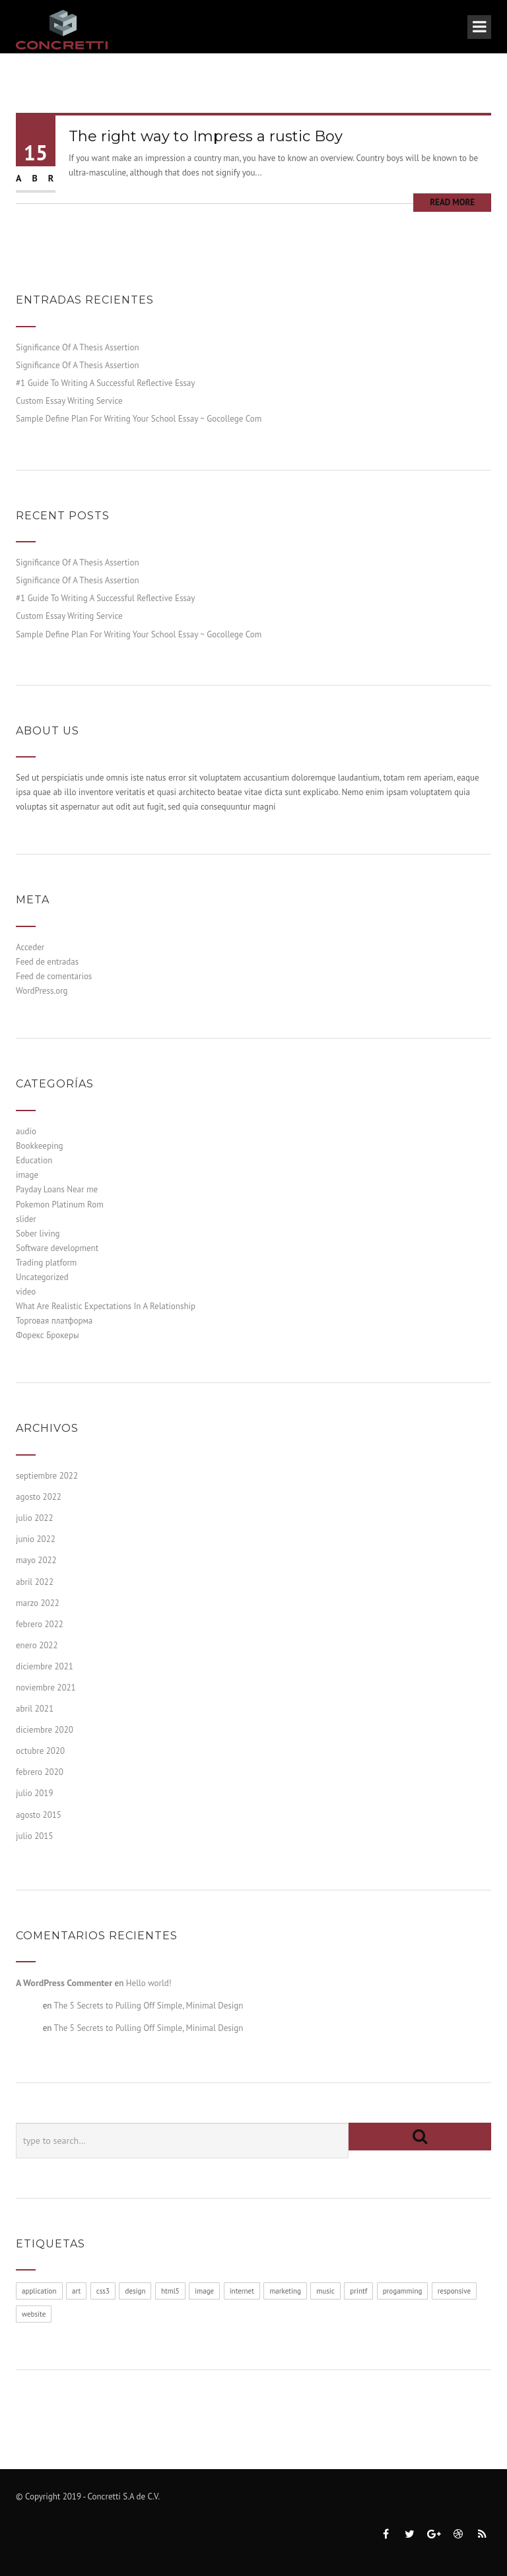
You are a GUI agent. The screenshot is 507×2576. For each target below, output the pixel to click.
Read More (452, 204)
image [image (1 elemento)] (204, 2291)
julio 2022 (34, 1518)
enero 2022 (37, 1645)
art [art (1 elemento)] (76, 2291)
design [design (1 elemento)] (135, 2291)
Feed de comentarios (54, 976)
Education (34, 1160)
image (27, 1174)
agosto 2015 (38, 1814)
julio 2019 (34, 1793)
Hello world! (149, 1983)
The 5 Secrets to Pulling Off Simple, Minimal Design (148, 2005)
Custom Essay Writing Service (69, 400)
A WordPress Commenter (64, 1983)
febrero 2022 (39, 1624)
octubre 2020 (40, 1750)
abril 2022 (34, 1582)
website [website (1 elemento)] (34, 2314)
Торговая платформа (54, 1320)
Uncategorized (42, 1277)
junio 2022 (35, 1539)
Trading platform (46, 1262)
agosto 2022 (38, 1496)
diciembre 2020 (44, 1729)
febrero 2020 (39, 1772)
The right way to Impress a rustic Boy (206, 139)
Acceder (30, 947)
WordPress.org (42, 990)
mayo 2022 (36, 1560)
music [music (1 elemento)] (325, 2291)
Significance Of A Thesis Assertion (77, 347)
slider (26, 1219)
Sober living (38, 1233)
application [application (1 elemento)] (39, 2291)
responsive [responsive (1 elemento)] (454, 2291)
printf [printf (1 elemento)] (358, 2291)
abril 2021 (34, 1708)
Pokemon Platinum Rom (60, 1204)
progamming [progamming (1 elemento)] (402, 2291)
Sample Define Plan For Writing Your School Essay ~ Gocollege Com (138, 418)
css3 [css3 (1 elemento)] (103, 2291)
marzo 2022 (37, 1603)
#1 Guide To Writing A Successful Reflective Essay (105, 383)
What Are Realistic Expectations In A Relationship (105, 1306)
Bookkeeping (39, 1145)
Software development (57, 1248)
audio (26, 1131)
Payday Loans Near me (57, 1189)
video (26, 1291)
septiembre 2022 (47, 1475)
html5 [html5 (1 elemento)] (170, 2291)
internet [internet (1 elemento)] (242, 2291)
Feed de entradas (47, 961)
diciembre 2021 (44, 1666)
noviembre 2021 (46, 1687)
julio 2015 (34, 1836)
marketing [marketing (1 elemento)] (284, 2291)
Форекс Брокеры (47, 1335)
